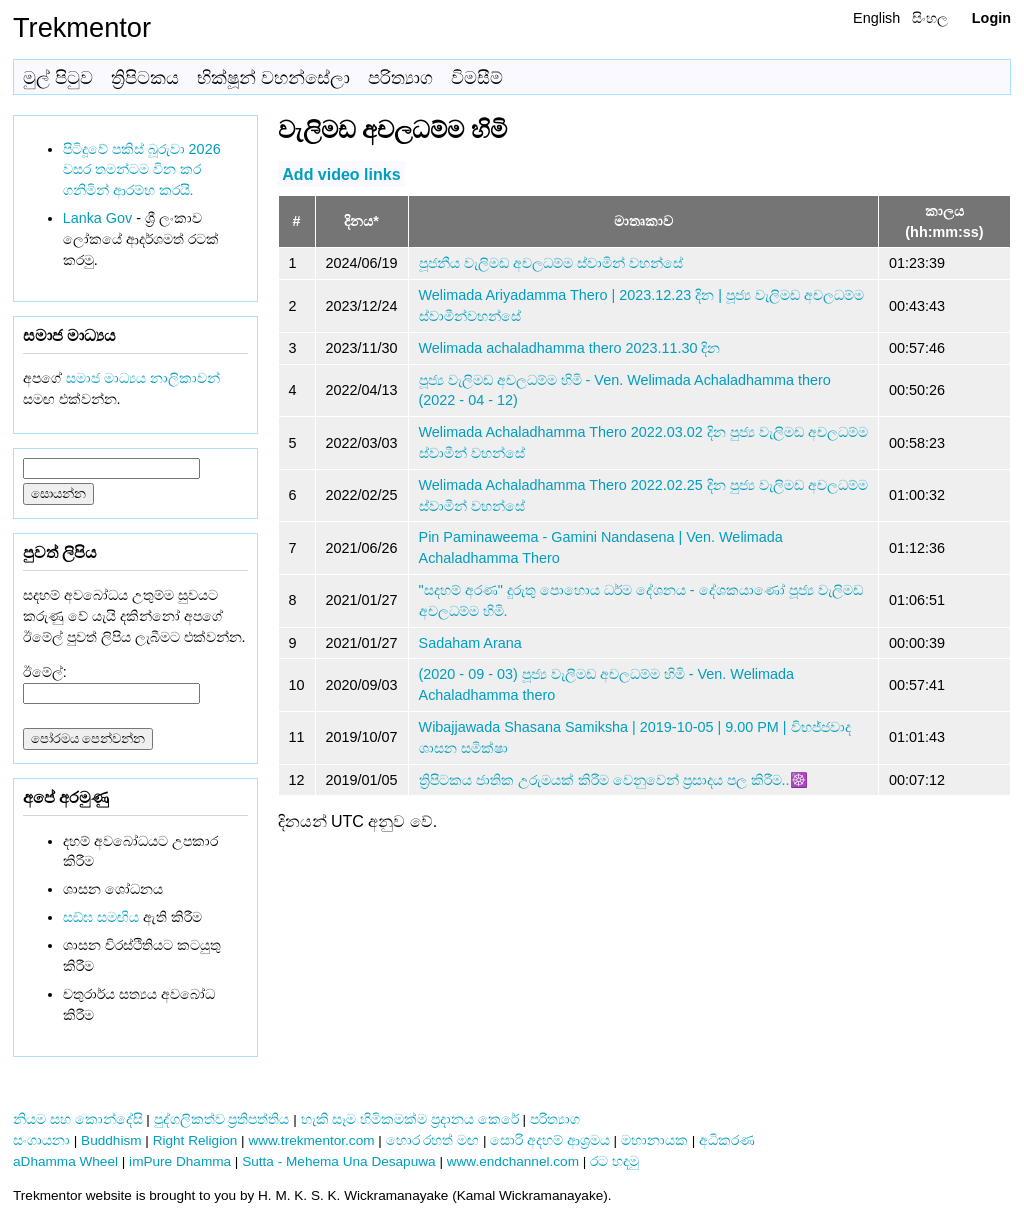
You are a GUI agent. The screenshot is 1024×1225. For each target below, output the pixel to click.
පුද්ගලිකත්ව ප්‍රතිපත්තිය (222, 1119)
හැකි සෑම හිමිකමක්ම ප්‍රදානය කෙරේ (410, 1119)
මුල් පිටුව (58, 78)
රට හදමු (614, 1161)
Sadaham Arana (470, 643)
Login (991, 18)
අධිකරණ (727, 1140)
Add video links (341, 173)
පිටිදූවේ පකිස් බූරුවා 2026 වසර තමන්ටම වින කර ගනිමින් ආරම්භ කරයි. (142, 170)
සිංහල (930, 18)
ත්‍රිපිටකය (145, 78)
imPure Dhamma (180, 1161)
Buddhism (111, 1140)
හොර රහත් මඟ (433, 1140)
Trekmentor (82, 27)
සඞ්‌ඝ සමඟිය (101, 917)
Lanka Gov (98, 218)
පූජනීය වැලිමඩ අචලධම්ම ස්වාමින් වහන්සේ (551, 263)
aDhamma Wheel (65, 1161)
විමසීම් (477, 78)
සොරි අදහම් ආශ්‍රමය (550, 1140)
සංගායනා (41, 1140)
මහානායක (654, 1140)
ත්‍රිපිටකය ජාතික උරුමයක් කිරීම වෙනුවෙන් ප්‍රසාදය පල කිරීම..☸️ (613, 780)
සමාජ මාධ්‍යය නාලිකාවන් (143, 378)
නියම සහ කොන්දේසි (78, 1119)
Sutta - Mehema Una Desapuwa (338, 1161)
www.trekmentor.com (311, 1140)
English (876, 18)
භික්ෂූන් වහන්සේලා (273, 78)
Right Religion (195, 1140)
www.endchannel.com (513, 1161)
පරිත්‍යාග (400, 78)
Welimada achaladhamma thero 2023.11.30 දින (570, 348)
